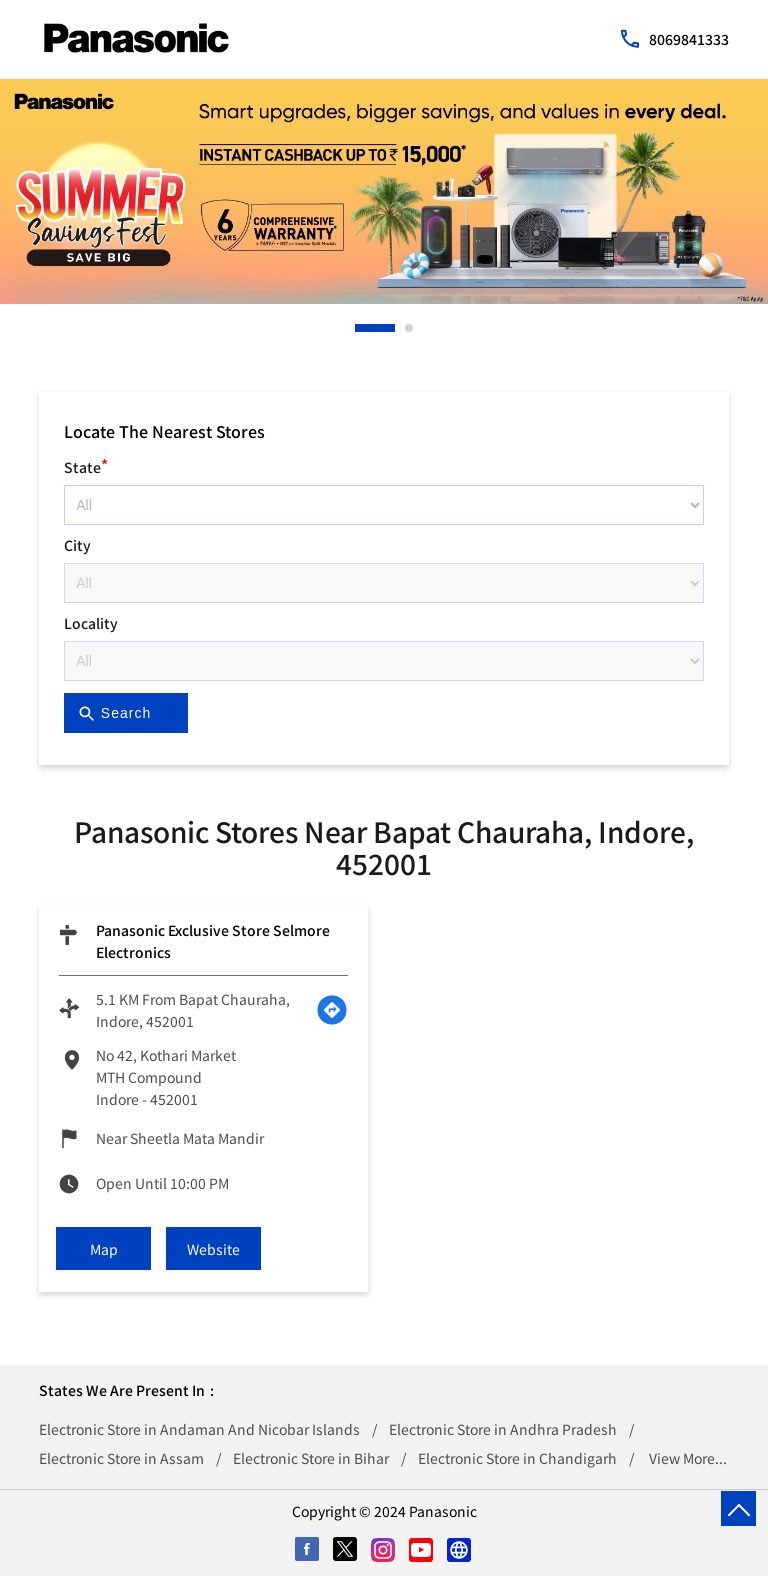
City (77, 545)
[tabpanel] (384, 191)
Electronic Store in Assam (121, 1458)
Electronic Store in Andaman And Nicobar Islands (199, 1429)
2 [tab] (410, 328)
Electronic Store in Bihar (311, 1458)
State (86, 464)
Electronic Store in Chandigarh (517, 1458)
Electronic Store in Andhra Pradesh (503, 1429)
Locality (91, 623)
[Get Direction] (332, 1010)
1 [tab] (360, 328)
